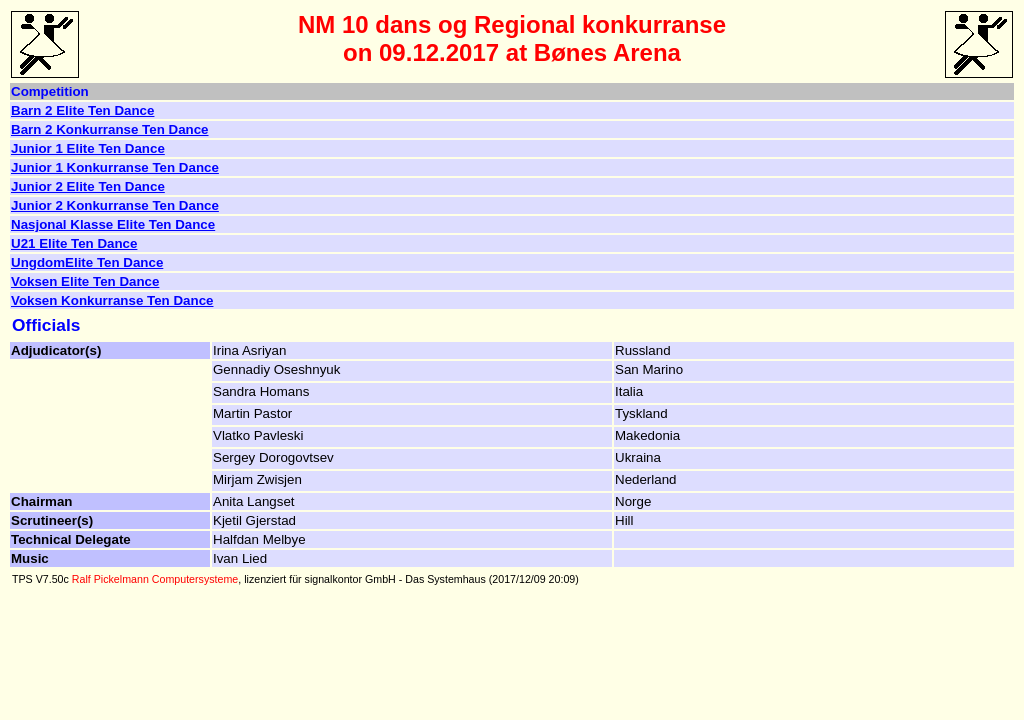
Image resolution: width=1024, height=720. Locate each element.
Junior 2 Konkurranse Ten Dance (115, 205)
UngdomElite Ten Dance (87, 262)
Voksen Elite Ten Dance (85, 281)
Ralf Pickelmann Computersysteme (155, 579)
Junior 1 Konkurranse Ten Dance (115, 167)
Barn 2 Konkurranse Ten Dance (110, 129)
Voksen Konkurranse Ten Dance (112, 300)
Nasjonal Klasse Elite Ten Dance (113, 224)
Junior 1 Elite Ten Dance (88, 148)
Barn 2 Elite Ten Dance (82, 110)
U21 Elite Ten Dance (74, 243)
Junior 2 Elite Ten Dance (88, 186)
